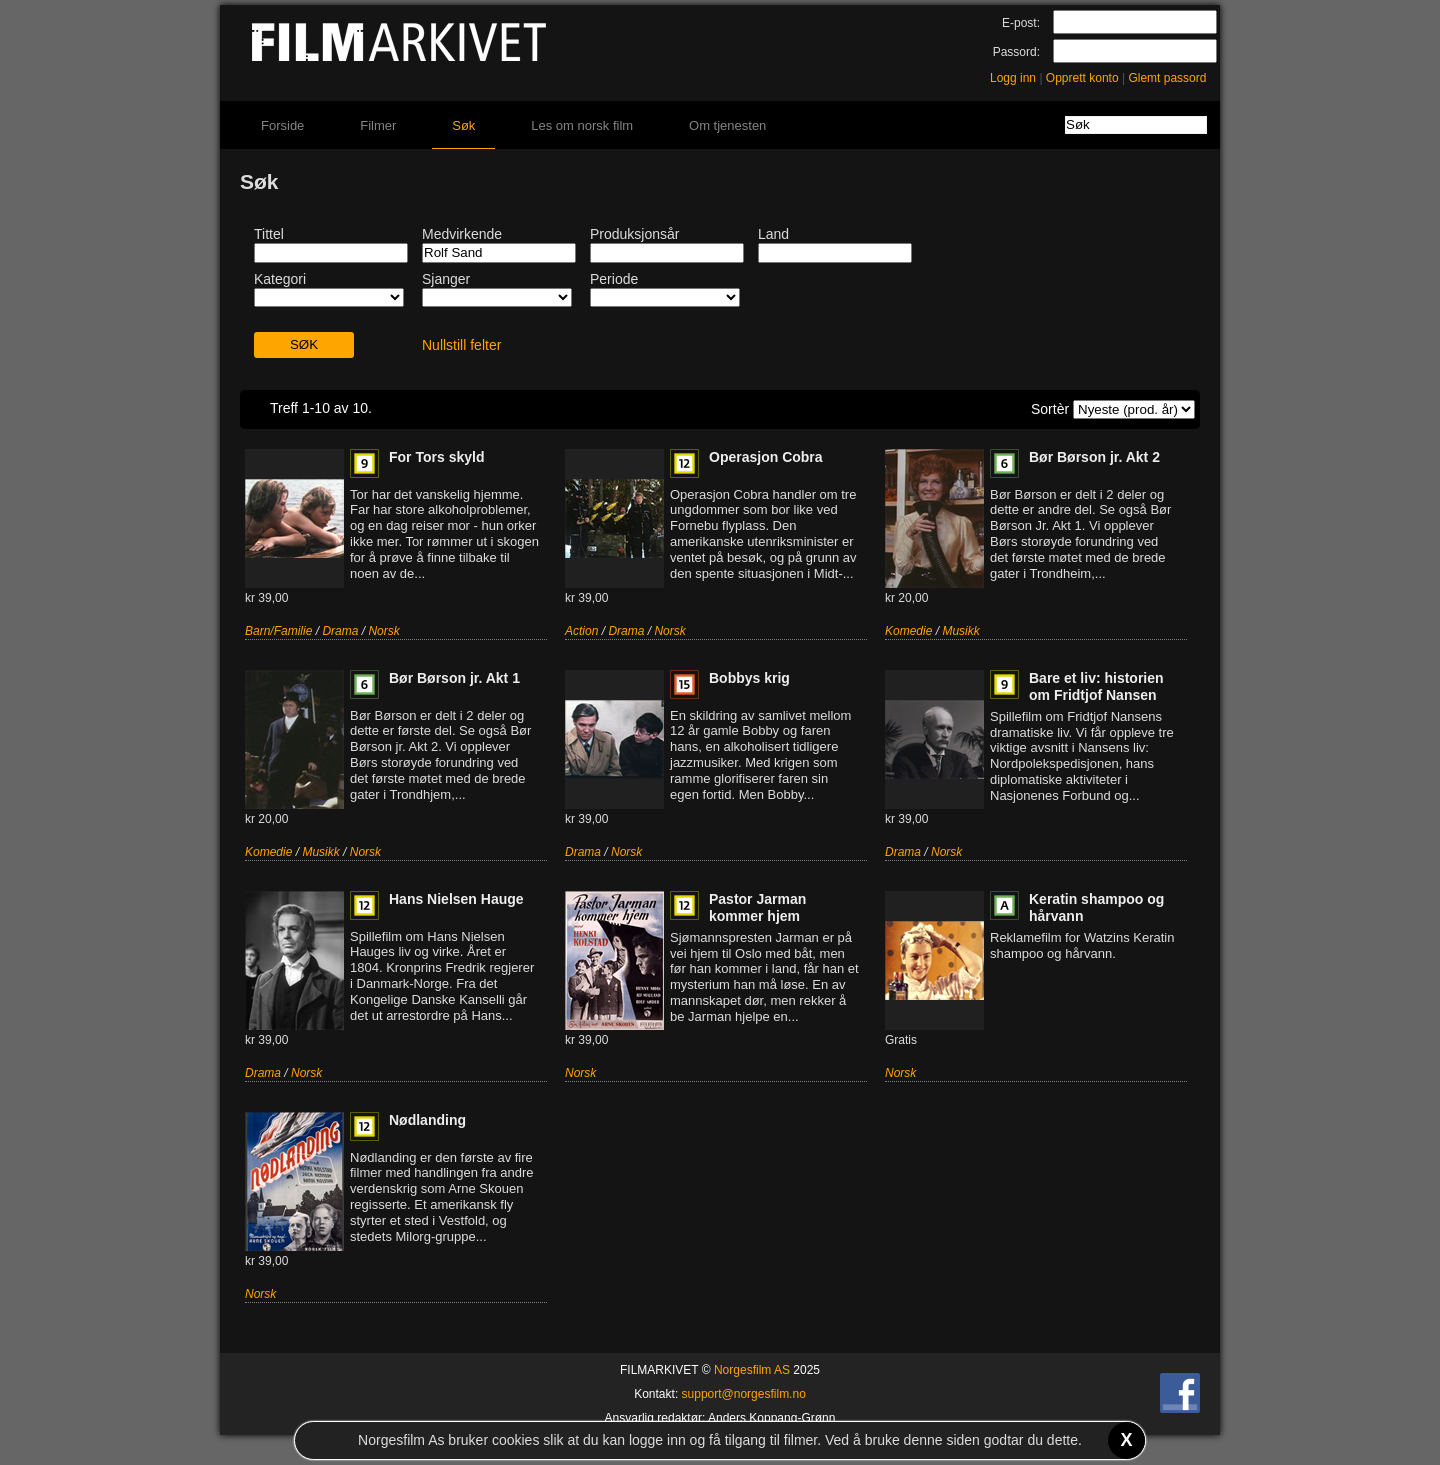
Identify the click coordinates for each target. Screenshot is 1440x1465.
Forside (282, 125)
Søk (463, 125)
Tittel (269, 234)
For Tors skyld (436, 457)
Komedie (908, 631)
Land (773, 234)
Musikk (960, 631)
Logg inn (1013, 78)
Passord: (1016, 52)
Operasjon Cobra (766, 457)
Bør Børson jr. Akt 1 (454, 678)
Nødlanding (427, 1120)
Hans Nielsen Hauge (456, 899)
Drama (340, 631)
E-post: (1021, 23)
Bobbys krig (749, 678)
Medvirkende (462, 234)
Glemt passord (1167, 78)
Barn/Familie (278, 631)
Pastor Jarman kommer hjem (757, 907)
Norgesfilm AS (752, 1370)
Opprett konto (1082, 78)
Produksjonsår (635, 234)
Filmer (378, 125)
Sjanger (446, 279)
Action (581, 631)
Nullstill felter (461, 345)
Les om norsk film (582, 125)
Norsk (383, 631)
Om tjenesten (727, 125)
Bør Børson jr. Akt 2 (1094, 457)
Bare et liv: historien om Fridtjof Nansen (1096, 686)
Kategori (280, 279)
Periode (614, 279)
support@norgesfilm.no (744, 1394)
